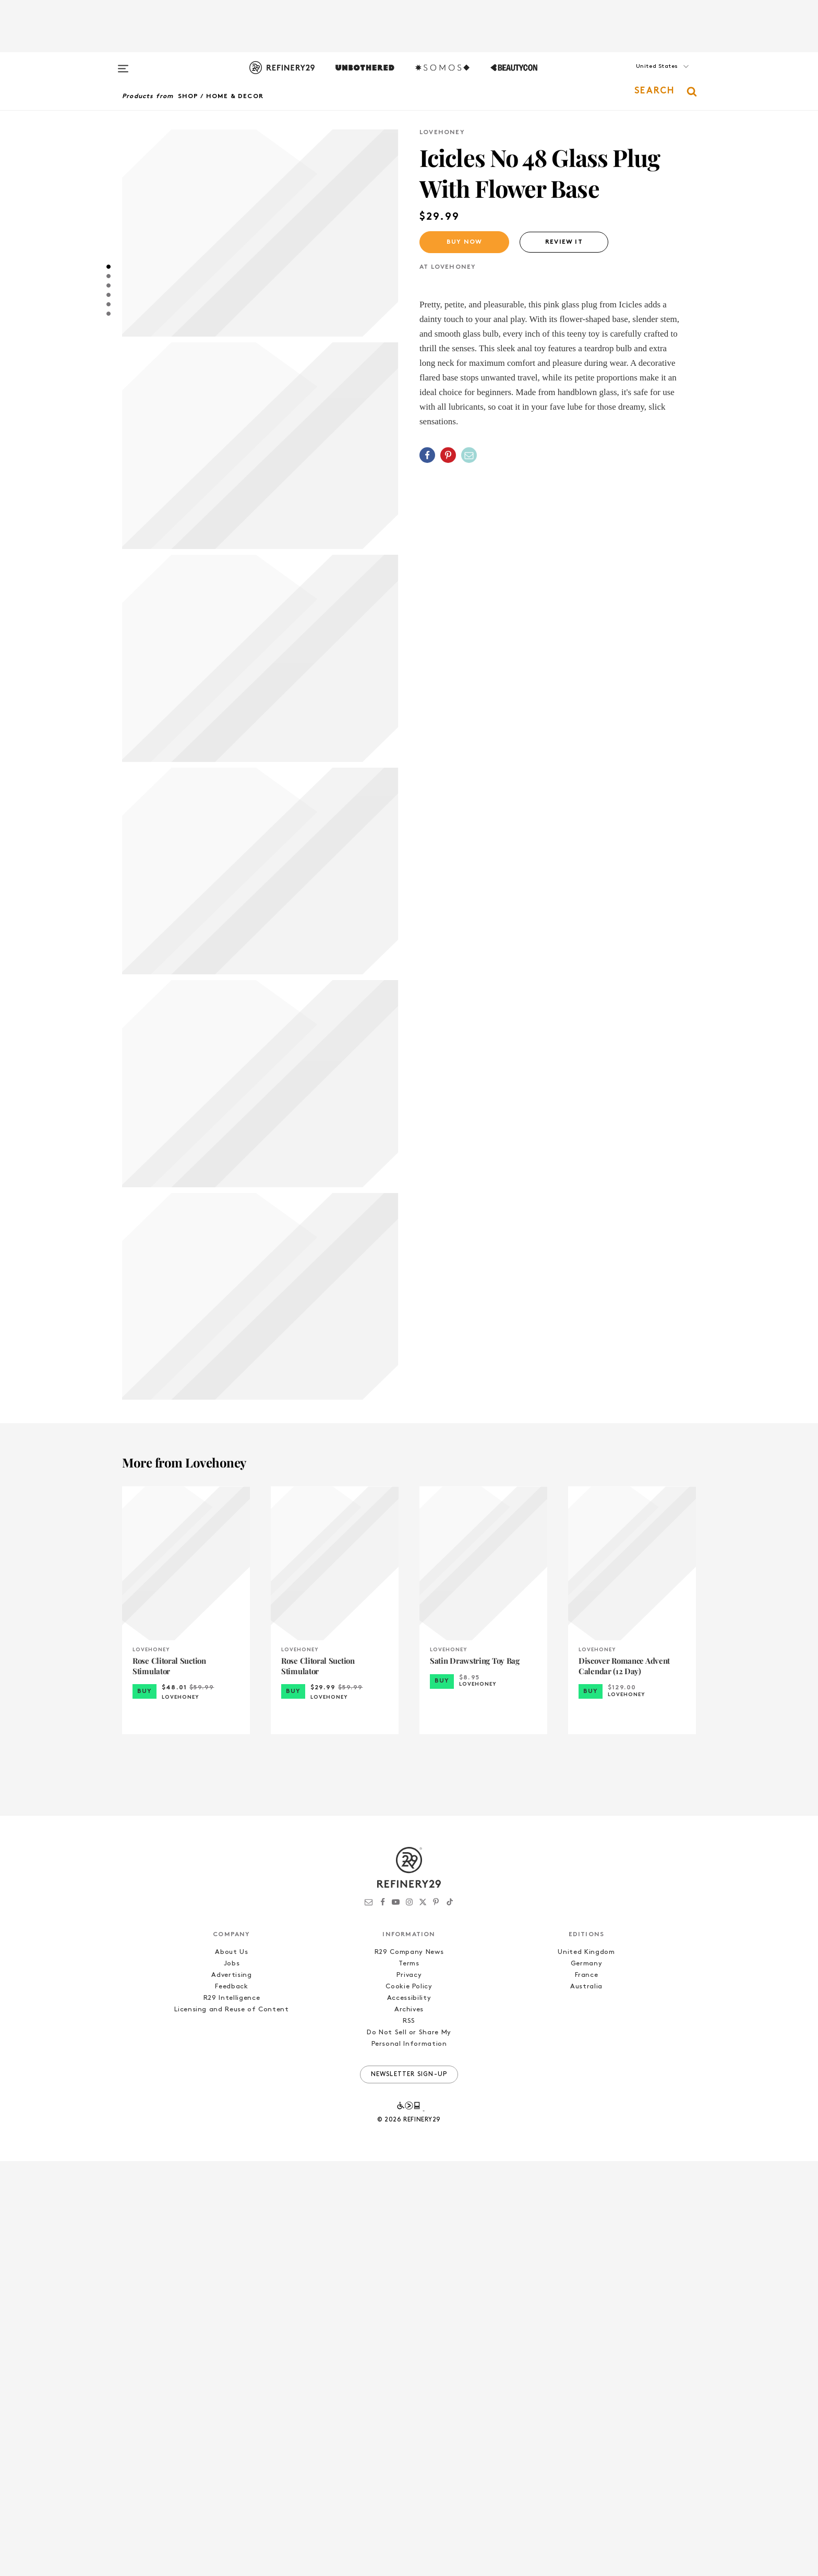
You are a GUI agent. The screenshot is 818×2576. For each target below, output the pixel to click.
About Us (231, 2367)
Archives (409, 2424)
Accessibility (409, 2413)
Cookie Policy (409, 2401)
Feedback (231, 2401)
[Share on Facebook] (427, 455)
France (586, 2390)
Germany (587, 2378)
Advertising (231, 2390)
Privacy (409, 2390)
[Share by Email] (469, 455)
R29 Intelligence (231, 2413)
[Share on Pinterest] (448, 455)
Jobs (232, 2378)
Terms (409, 2378)
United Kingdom (586, 2367)
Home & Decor (234, 96)
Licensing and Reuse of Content (231, 2424)
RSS (409, 2435)
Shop (188, 96)
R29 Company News (409, 2367)
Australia (586, 2401)
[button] (644, 77)
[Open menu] (123, 63)
